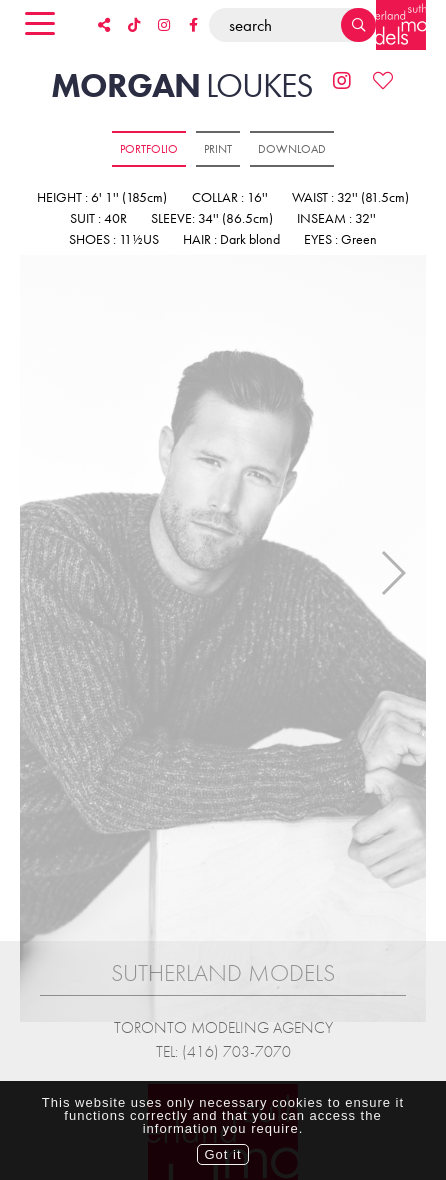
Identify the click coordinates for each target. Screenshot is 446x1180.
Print (218, 149)
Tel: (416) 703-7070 (223, 1040)
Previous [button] (53, 567)
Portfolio (149, 149)
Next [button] (392, 567)
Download (292, 149)
